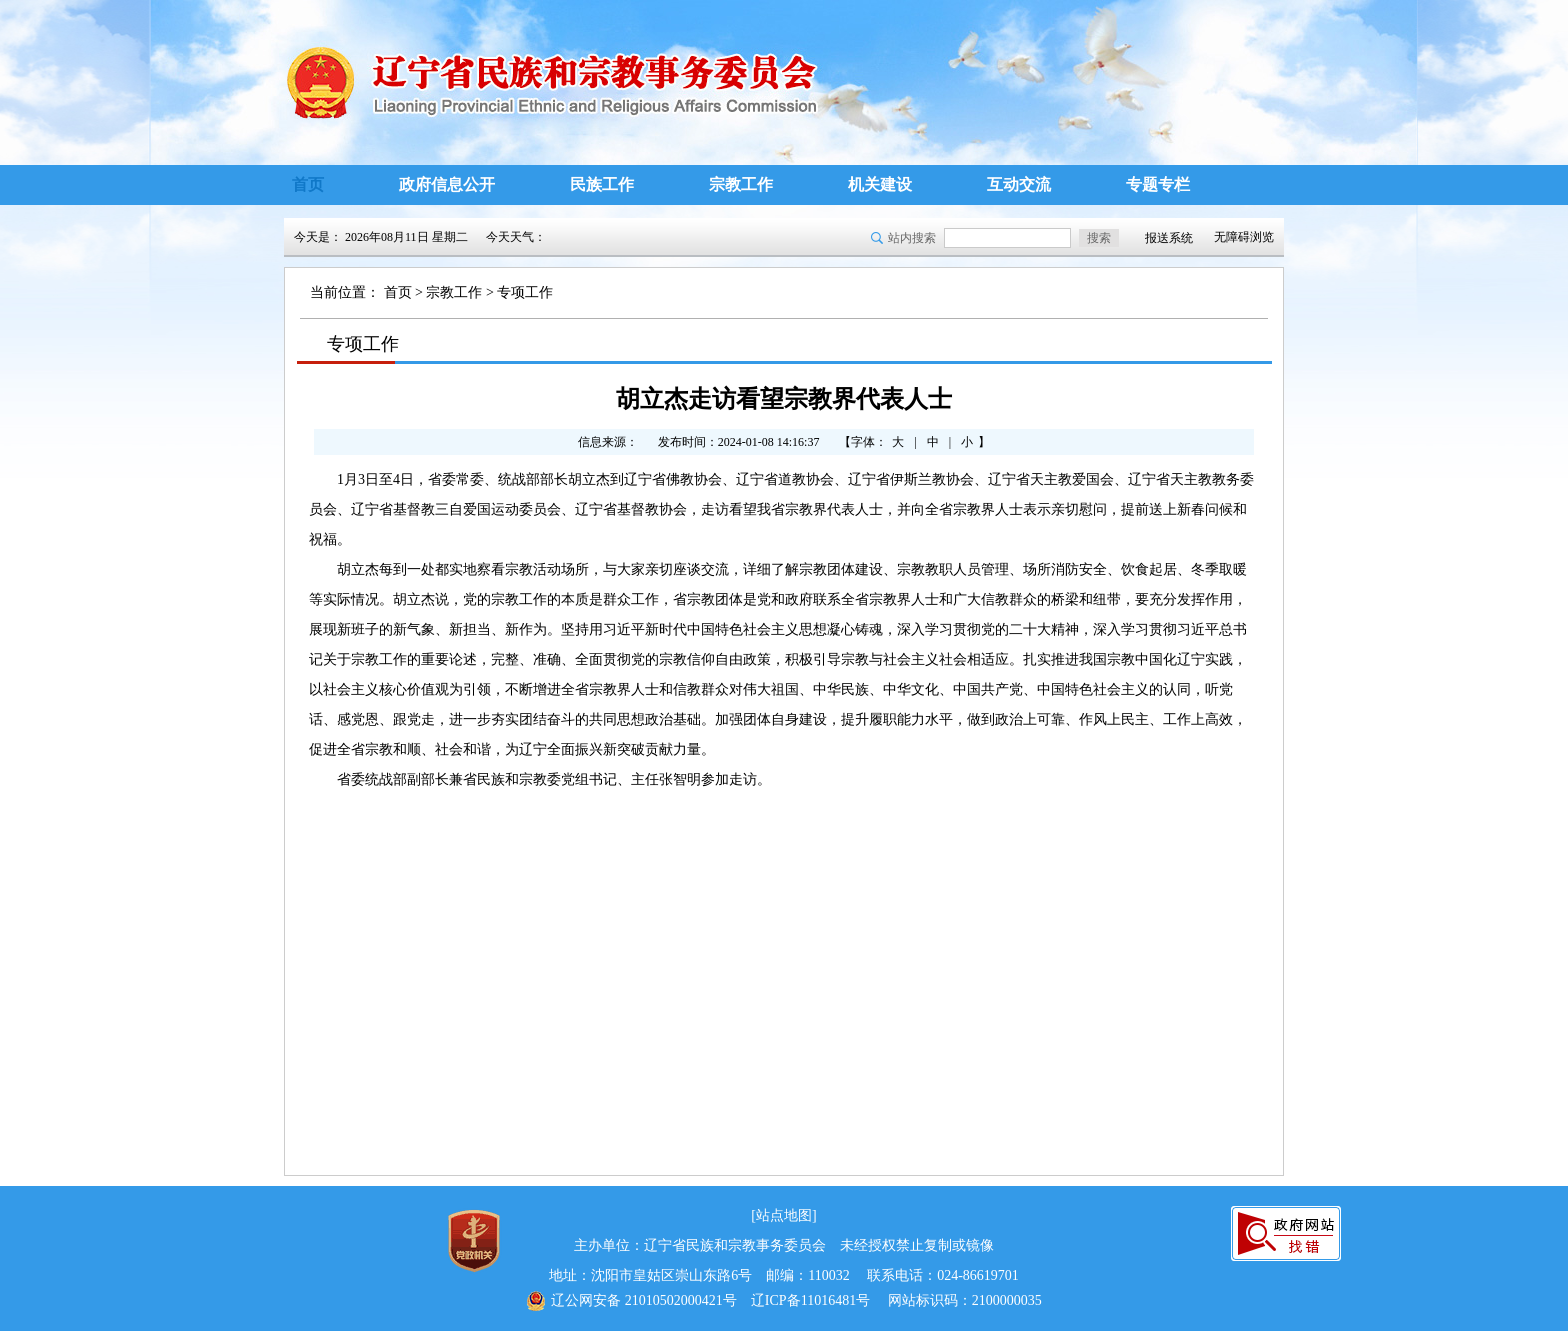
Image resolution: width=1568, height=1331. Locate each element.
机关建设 (880, 184)
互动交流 (1019, 184)
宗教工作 (741, 184)
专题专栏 (1158, 184)
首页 (308, 184)
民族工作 (602, 184)
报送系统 (1169, 238)
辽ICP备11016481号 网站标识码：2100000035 (783, 1301)
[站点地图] (783, 1215)
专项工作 (525, 292)
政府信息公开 (447, 184)
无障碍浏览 (1244, 237)
